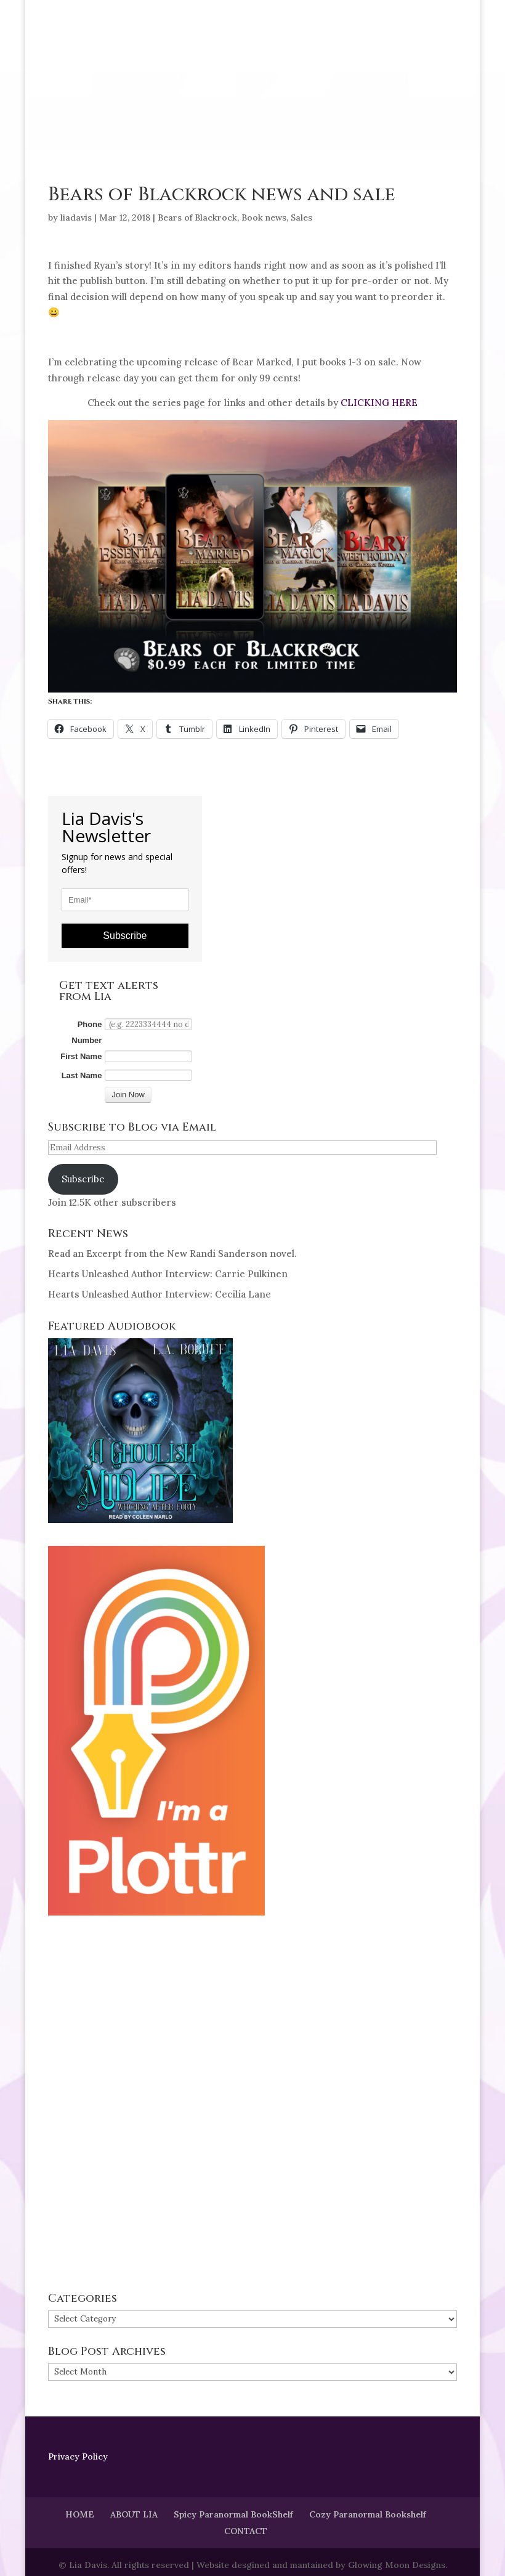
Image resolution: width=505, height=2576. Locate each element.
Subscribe (125, 935)
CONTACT (245, 2531)
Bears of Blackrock (197, 217)
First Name (81, 1056)
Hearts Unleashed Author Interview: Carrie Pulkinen (168, 1274)
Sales (301, 217)
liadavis (76, 217)
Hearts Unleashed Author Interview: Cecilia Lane (159, 1294)
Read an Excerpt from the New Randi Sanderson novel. (172, 1253)
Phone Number (86, 1032)
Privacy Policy (78, 2456)
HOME (79, 2514)
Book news (263, 217)
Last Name (82, 1075)
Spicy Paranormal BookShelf (233, 2514)
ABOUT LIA (134, 2514)
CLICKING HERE (379, 402)
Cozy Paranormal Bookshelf (367, 2514)
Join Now (127, 1094)
